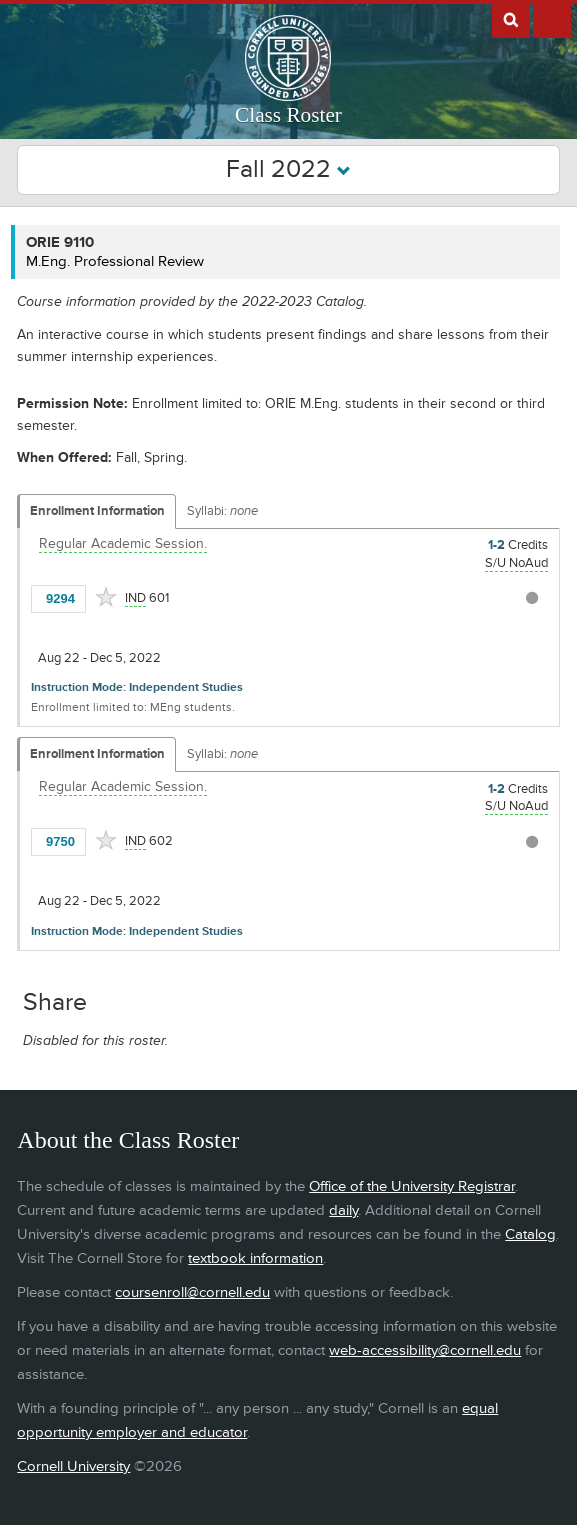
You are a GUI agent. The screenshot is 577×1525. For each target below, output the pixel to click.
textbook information (255, 1258)
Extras (552, 19)
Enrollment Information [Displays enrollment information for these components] (97, 511)
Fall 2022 (288, 169)
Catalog (530, 1234)
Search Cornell (511, 19)
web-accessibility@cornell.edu (425, 1350)
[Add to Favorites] (106, 597)
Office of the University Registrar (412, 1186)
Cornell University (73, 1466)
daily (343, 1210)
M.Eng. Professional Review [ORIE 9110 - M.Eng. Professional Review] (115, 261)
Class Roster (288, 115)
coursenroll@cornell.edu (192, 1292)
